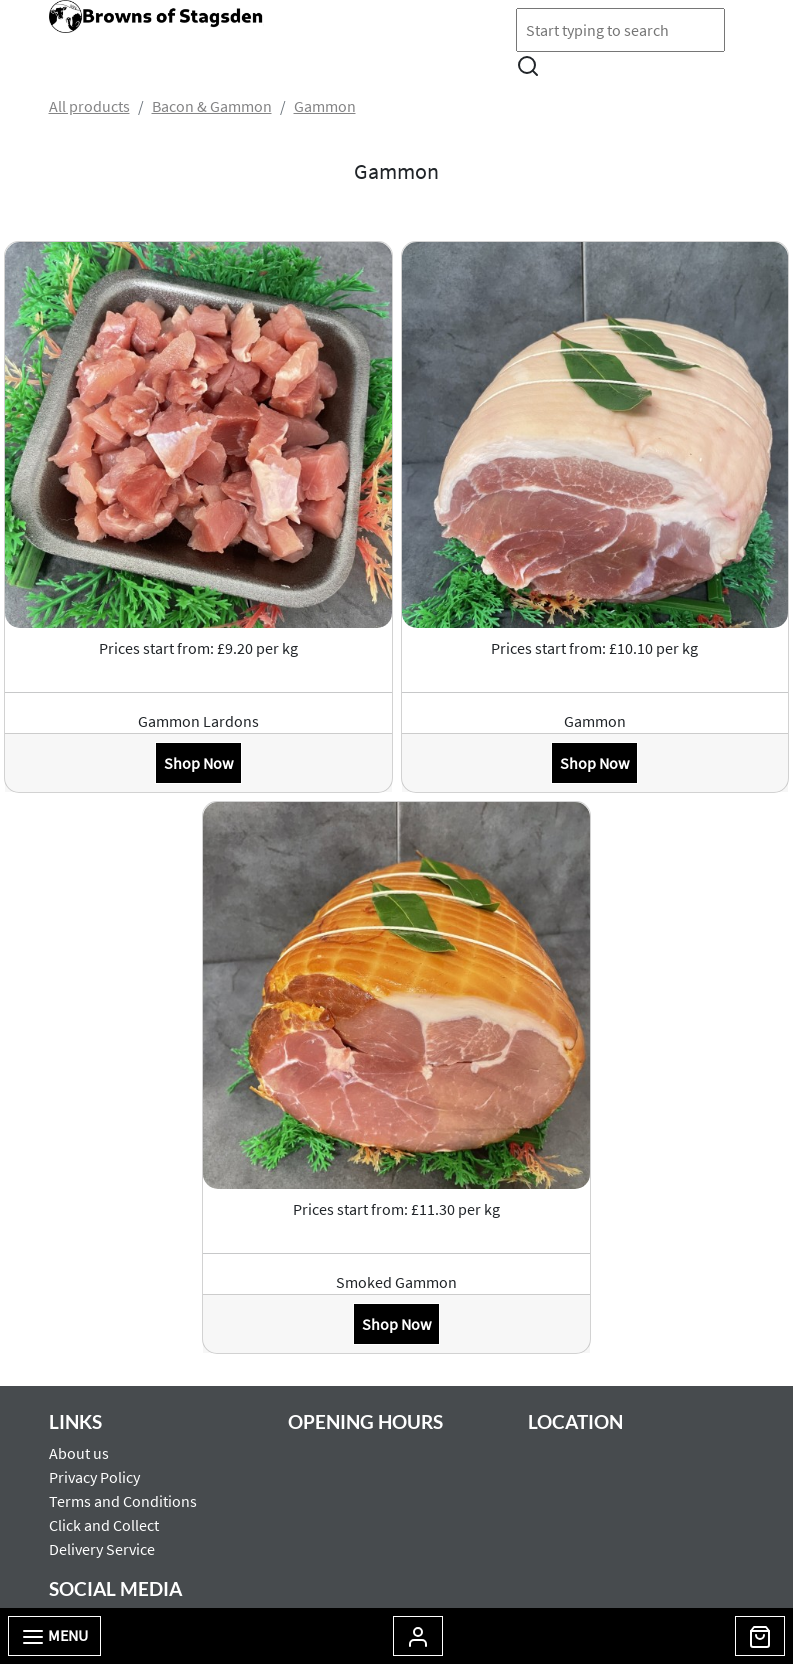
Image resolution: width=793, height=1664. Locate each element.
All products (89, 106)
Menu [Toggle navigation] (54, 1637)
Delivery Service (102, 1549)
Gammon (325, 106)
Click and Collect (104, 1525)
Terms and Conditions (123, 1501)
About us (79, 1453)
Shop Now (198, 763)
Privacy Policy (94, 1477)
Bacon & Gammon (212, 106)
